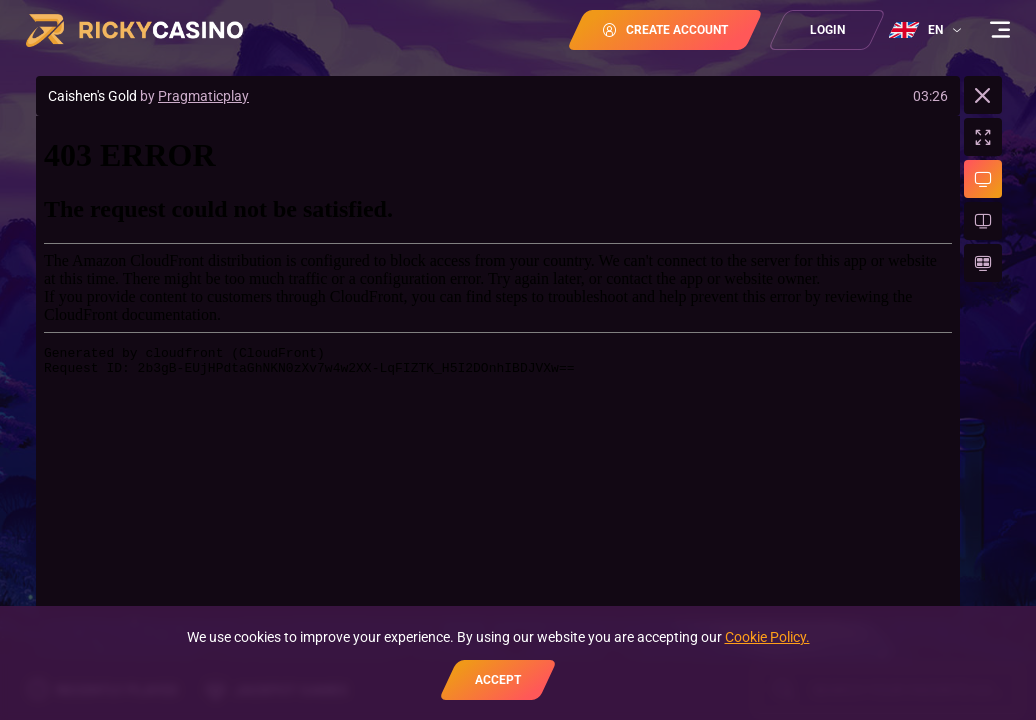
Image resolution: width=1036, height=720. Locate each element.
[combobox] (927, 30)
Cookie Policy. (767, 637)
